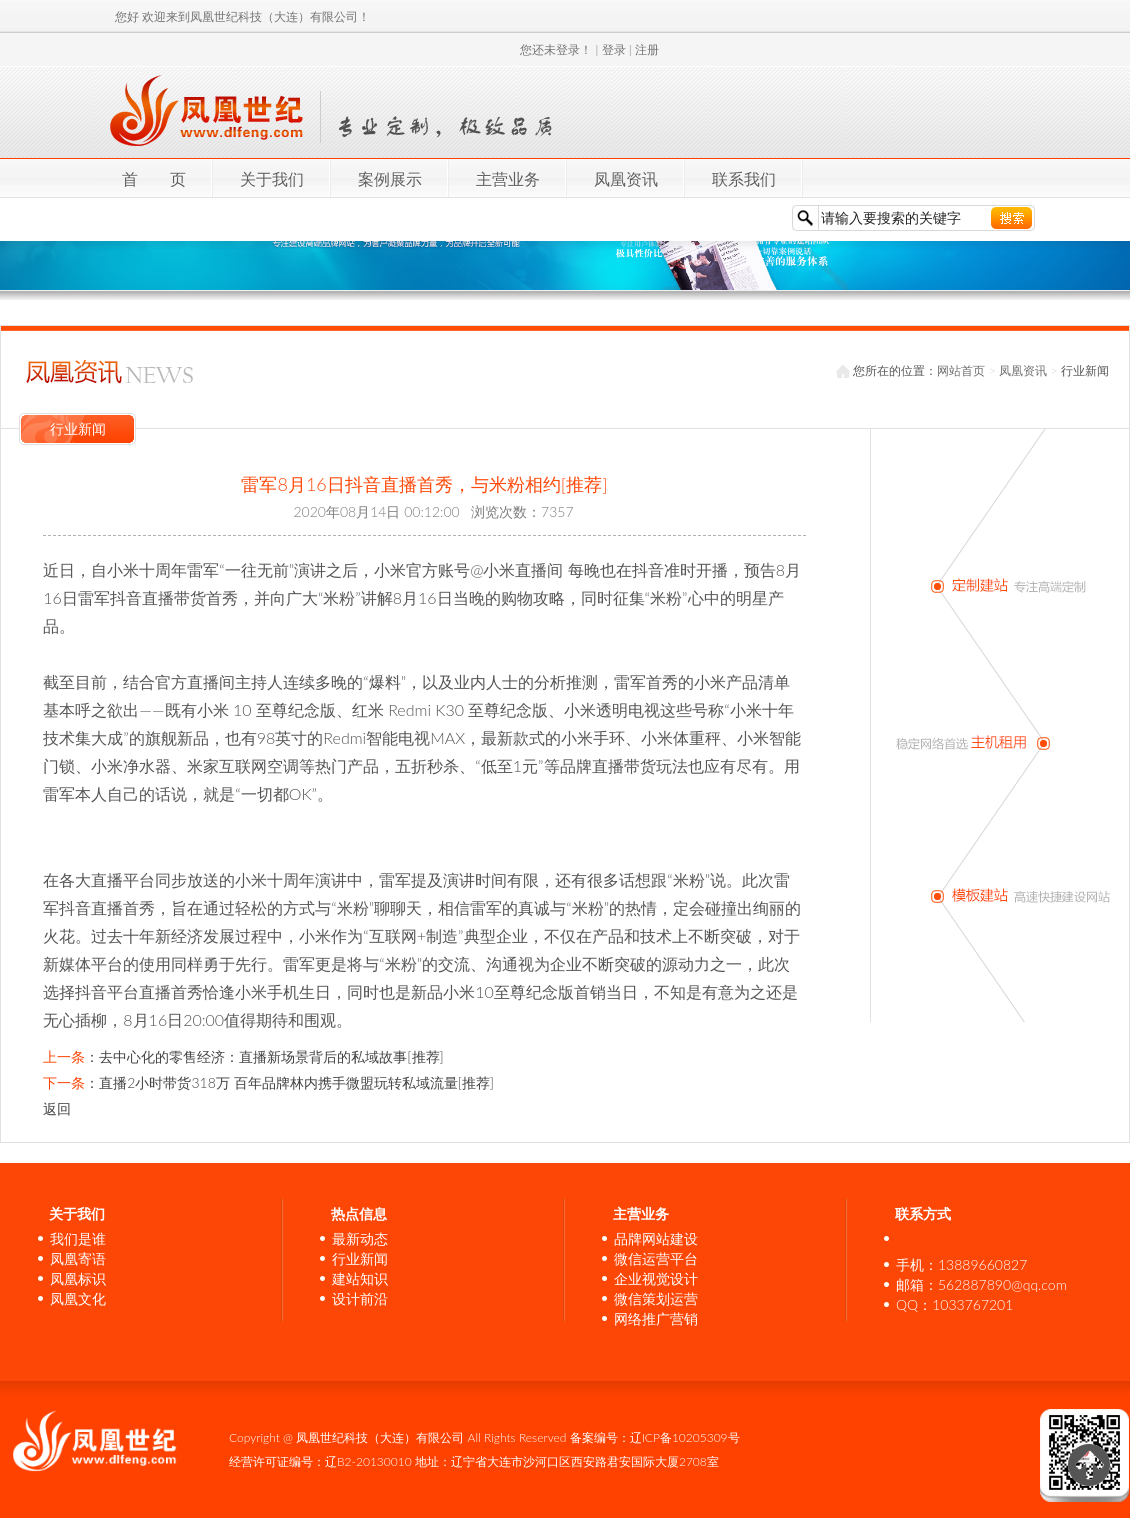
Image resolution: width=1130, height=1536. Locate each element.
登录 (614, 49)
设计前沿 (360, 1298)
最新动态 (360, 1238)
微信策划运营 (656, 1298)
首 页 (154, 178)
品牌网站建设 (656, 1238)
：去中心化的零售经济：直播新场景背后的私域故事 (243, 1057)
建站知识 (360, 1278)
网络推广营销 (656, 1318)
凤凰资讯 (626, 178)
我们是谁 (78, 1238)
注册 (647, 49)
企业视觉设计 (656, 1278)
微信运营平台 (656, 1258)
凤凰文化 (78, 1298)
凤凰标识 (78, 1278)
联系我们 (744, 178)
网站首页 (961, 370)
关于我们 (272, 178)
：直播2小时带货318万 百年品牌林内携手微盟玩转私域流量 (268, 1083)
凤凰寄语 (78, 1258)
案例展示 (390, 178)
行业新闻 (360, 1258)
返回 (57, 1108)
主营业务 (508, 178)
